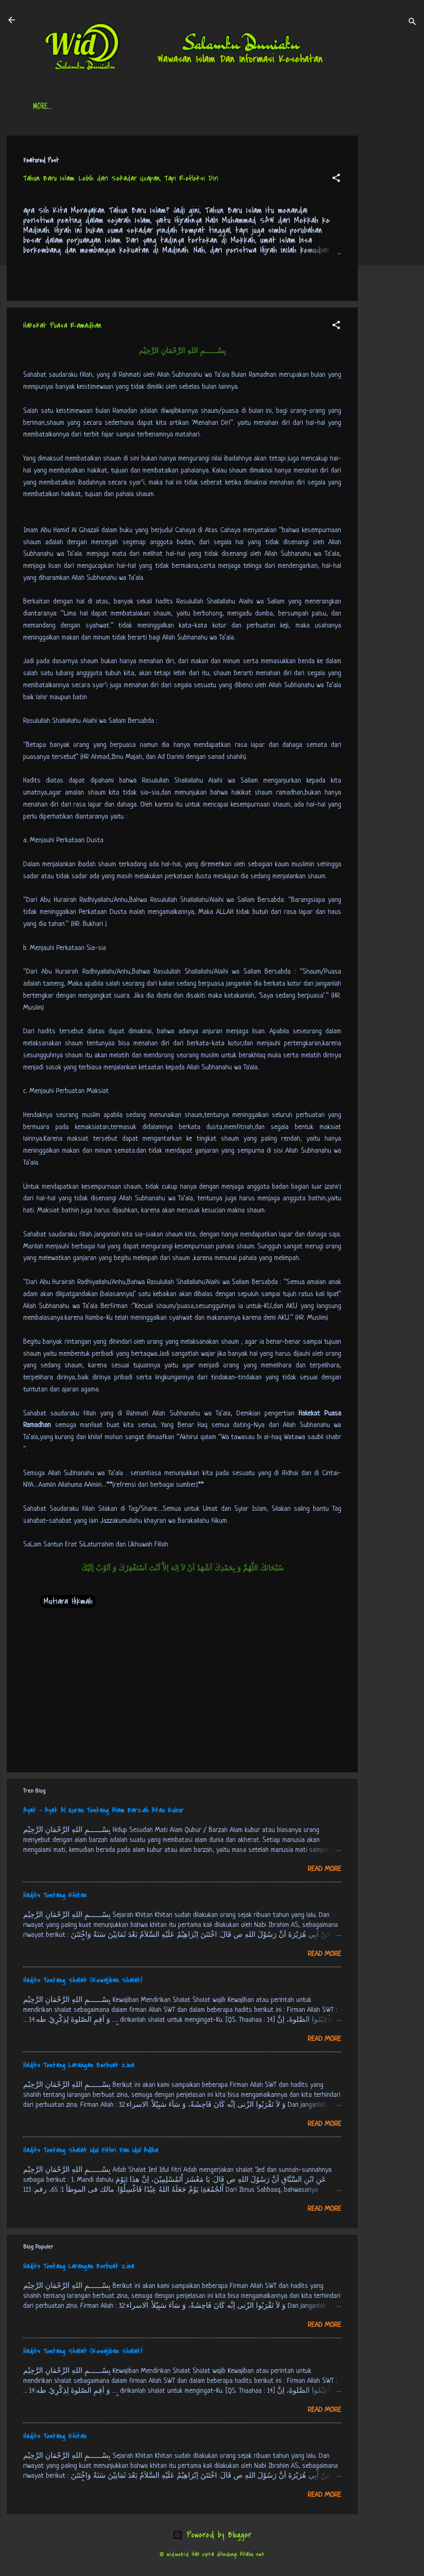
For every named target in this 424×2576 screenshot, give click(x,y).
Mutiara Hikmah (68, 1601)
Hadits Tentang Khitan (55, 1895)
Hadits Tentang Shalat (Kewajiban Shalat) (82, 1980)
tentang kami (294, 107)
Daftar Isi (90, 107)
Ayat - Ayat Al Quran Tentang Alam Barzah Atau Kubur (103, 1810)
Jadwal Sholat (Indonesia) (160, 107)
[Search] (412, 22)
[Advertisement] (390, 260)
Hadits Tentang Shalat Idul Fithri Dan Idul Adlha (90, 2150)
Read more (324, 1869)
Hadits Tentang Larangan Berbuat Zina (78, 2065)
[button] (336, 179)
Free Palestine (236, 107)
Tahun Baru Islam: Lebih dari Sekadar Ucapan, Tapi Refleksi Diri (120, 178)
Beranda (45, 107)
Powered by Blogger (212, 2535)
